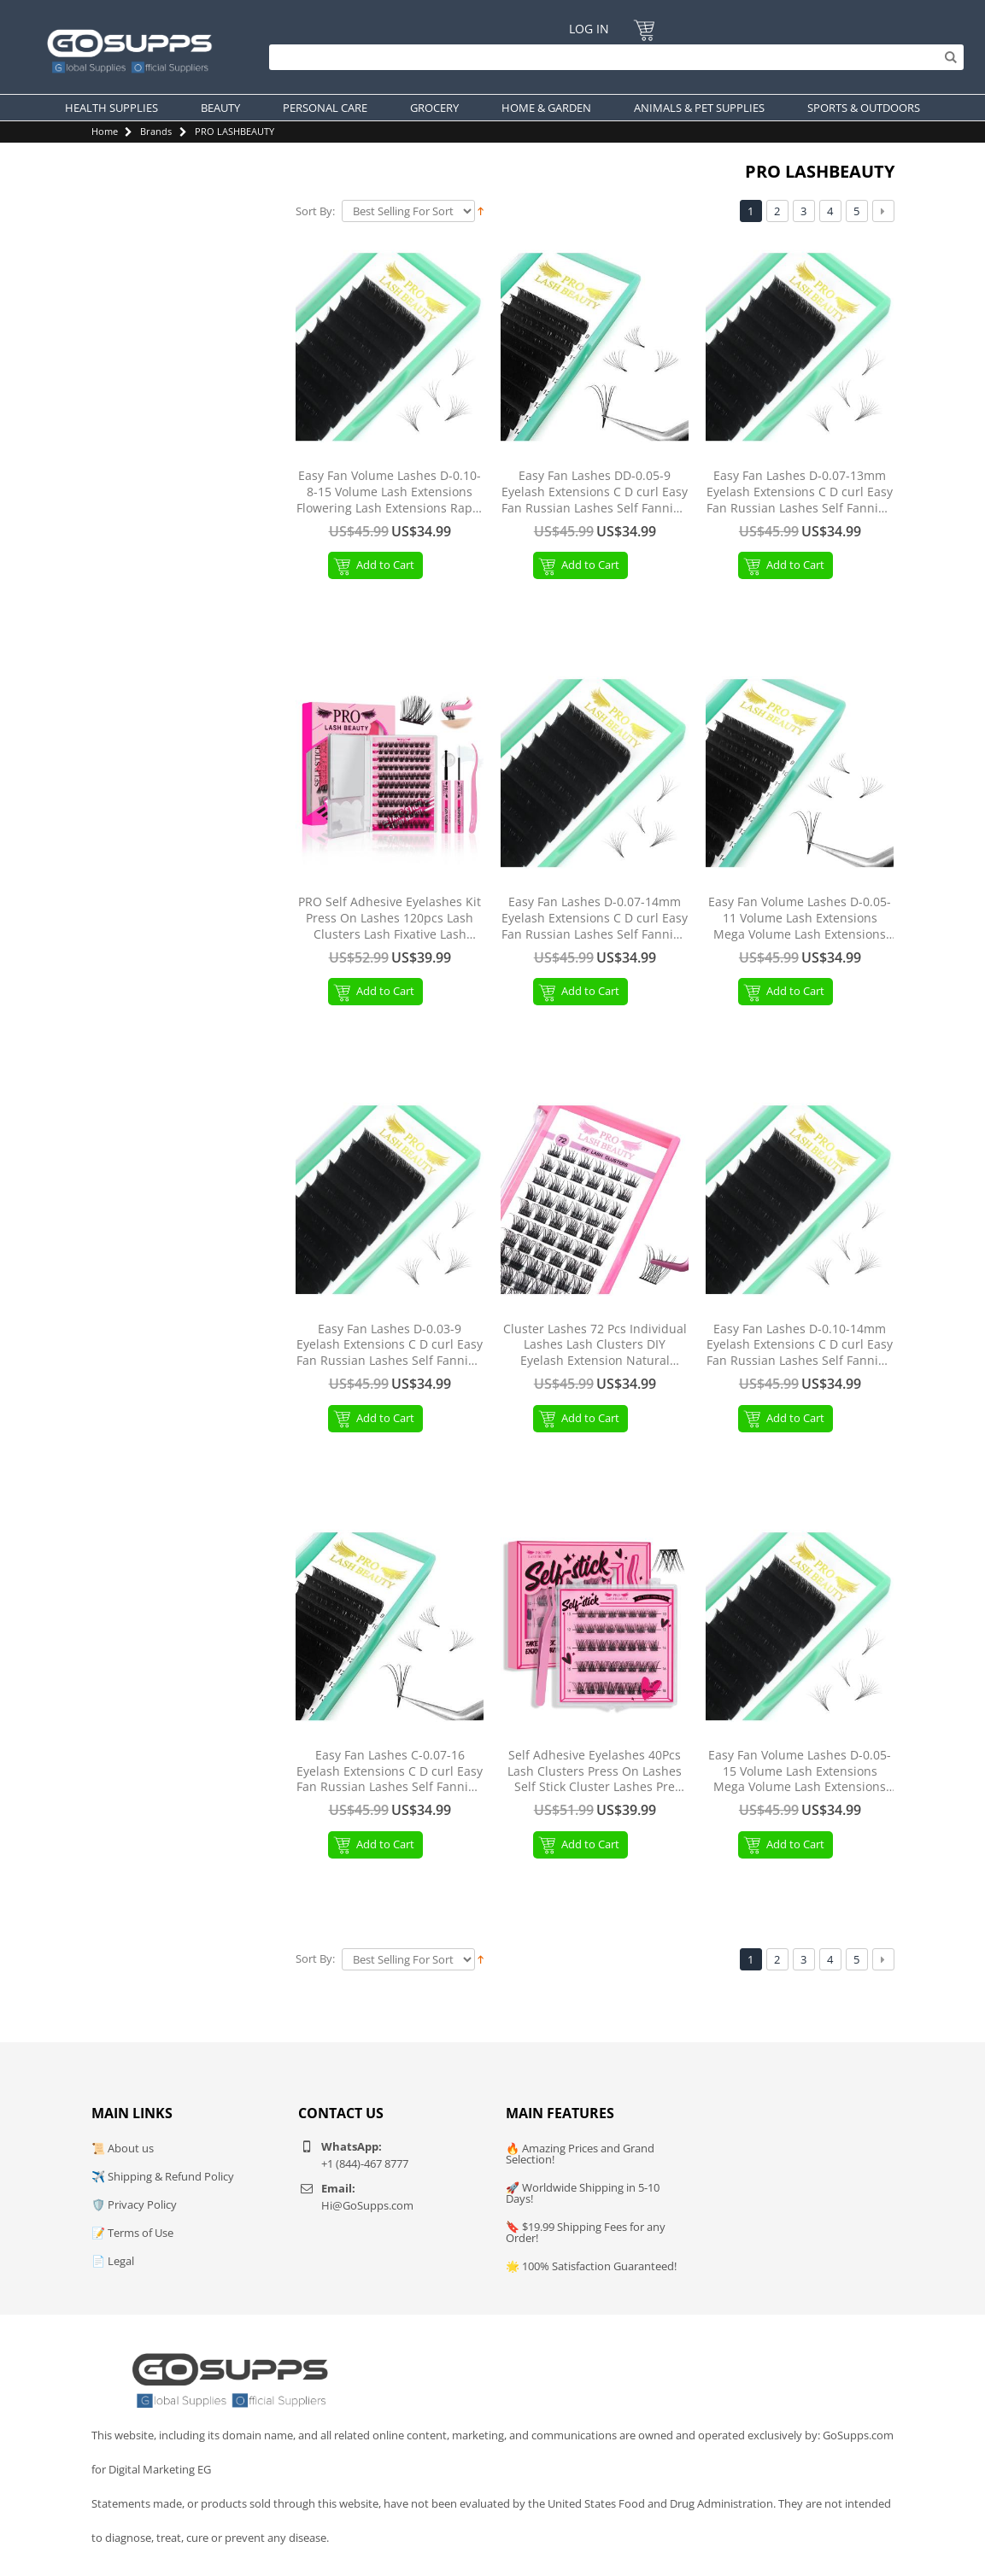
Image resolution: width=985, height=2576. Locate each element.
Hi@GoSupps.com (367, 2205)
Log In (589, 28)
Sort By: (315, 211)
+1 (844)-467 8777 (364, 2163)
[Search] (612, 57)
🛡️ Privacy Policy (134, 2204)
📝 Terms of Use (132, 2232)
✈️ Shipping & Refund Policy (162, 2176)
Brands (156, 131)
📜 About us (122, 2148)
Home (104, 131)
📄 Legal (112, 2261)
